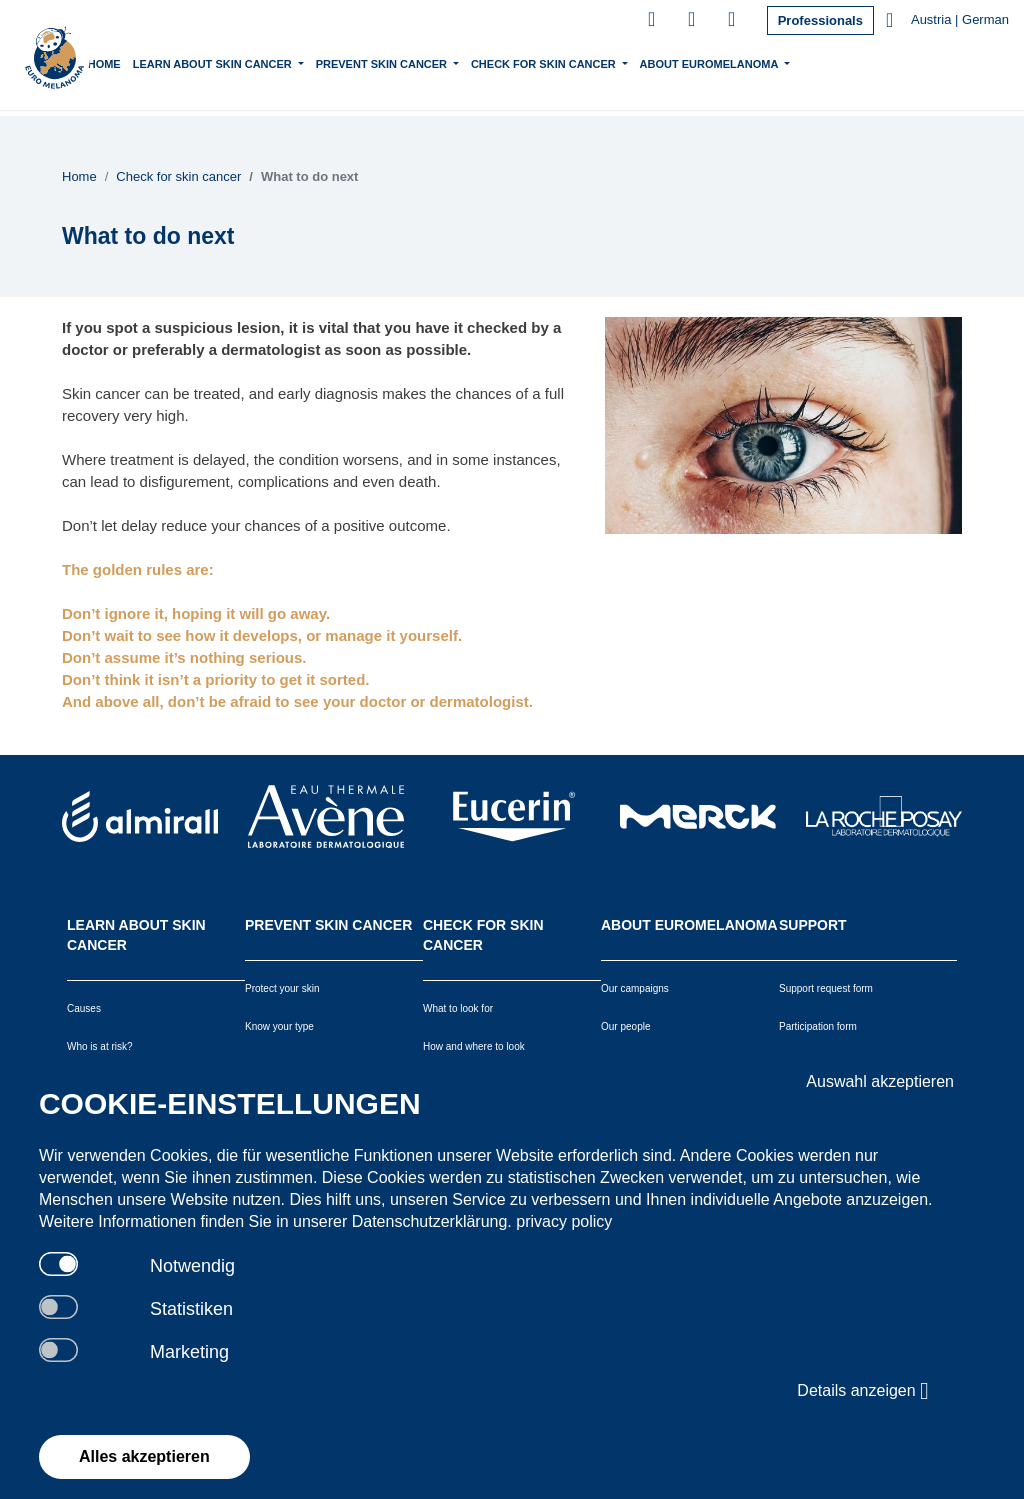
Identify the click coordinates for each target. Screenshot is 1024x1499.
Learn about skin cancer (245, 62)
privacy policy (564, 1221)
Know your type (279, 1026)
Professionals (820, 20)
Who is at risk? (100, 1046)
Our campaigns (635, 988)
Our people (625, 1026)
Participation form (818, 1026)
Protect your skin (282, 988)
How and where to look (474, 1046)
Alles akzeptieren (144, 1456)
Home (135, 64)
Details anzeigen (863, 1391)
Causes (84, 1008)
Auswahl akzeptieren (880, 1081)
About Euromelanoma (742, 62)
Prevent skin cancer (414, 62)
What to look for (458, 1008)
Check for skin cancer (576, 62)
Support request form (826, 988)
